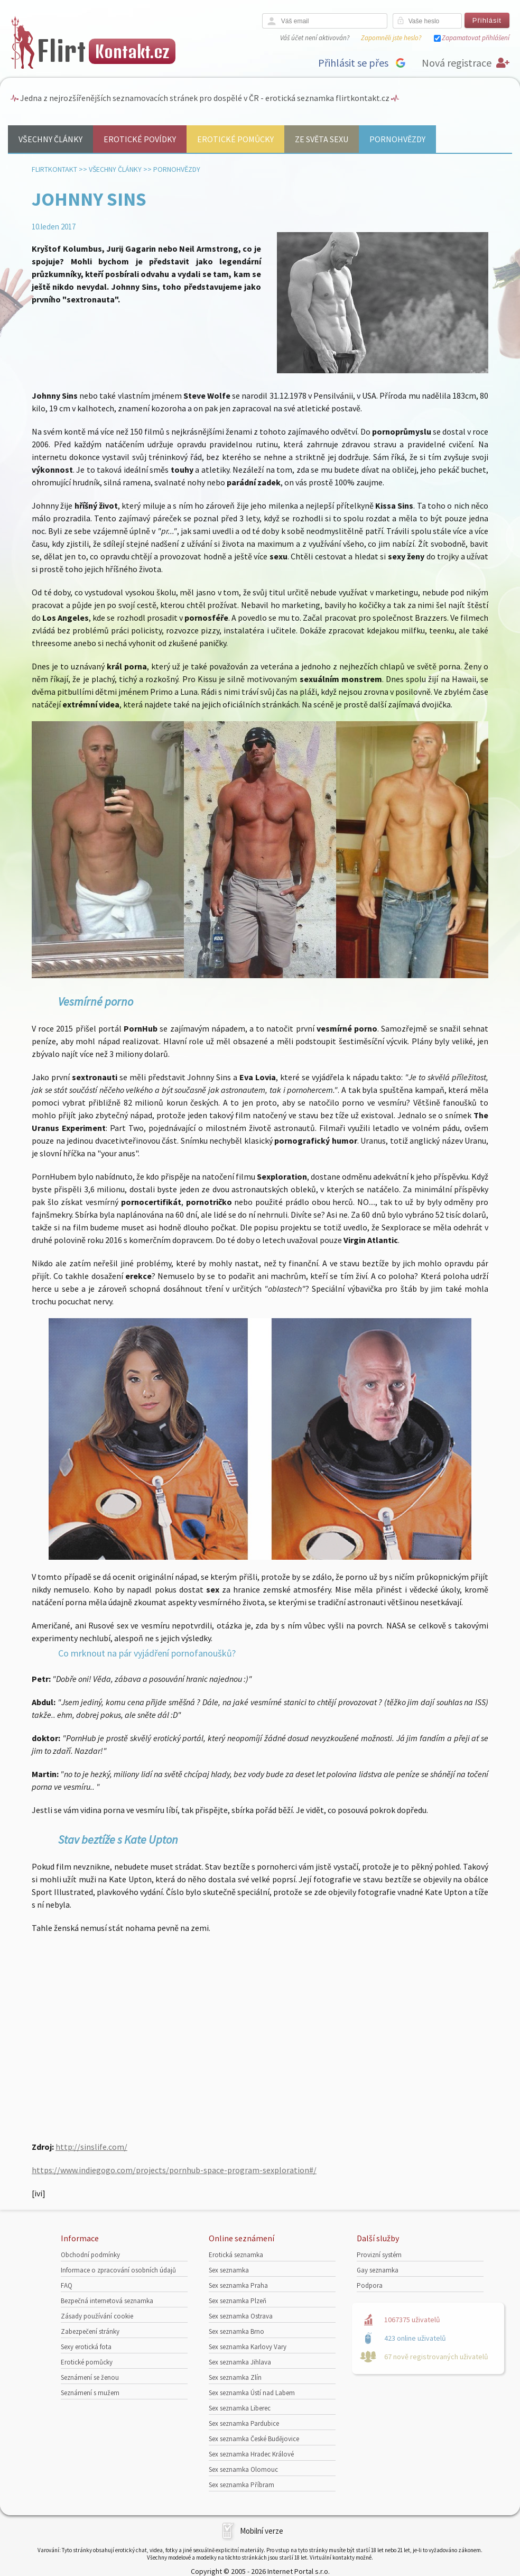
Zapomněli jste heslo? (391, 37)
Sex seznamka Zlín (235, 2377)
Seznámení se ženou (90, 2377)
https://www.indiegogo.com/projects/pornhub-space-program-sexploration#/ (174, 2170)
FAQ (66, 2285)
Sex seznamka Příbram (241, 2484)
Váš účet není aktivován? (314, 37)
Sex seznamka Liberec (240, 2408)
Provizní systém (379, 2254)
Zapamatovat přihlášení (475, 37)
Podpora (370, 2285)
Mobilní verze (261, 2531)
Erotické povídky (140, 139)
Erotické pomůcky (235, 139)
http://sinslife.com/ (91, 2146)
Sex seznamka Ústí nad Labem (252, 2392)
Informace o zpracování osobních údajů (118, 2270)
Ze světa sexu (321, 139)
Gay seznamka (377, 2270)
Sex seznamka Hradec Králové (251, 2454)
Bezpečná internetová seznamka (107, 2300)
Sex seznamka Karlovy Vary (247, 2346)
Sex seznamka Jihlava (240, 2362)
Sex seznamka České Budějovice (254, 2438)
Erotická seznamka (236, 2254)
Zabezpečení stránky (90, 2331)
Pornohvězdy (397, 139)
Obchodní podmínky (90, 2254)
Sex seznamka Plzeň (237, 2300)
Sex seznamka (229, 2270)
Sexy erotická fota (86, 2346)
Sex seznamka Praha (238, 2285)
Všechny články (50, 139)
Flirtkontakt (54, 169)
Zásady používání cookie (97, 2316)
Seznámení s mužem (90, 2392)
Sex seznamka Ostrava (241, 2316)
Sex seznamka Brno (236, 2331)
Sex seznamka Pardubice (244, 2423)
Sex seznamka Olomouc (243, 2469)
